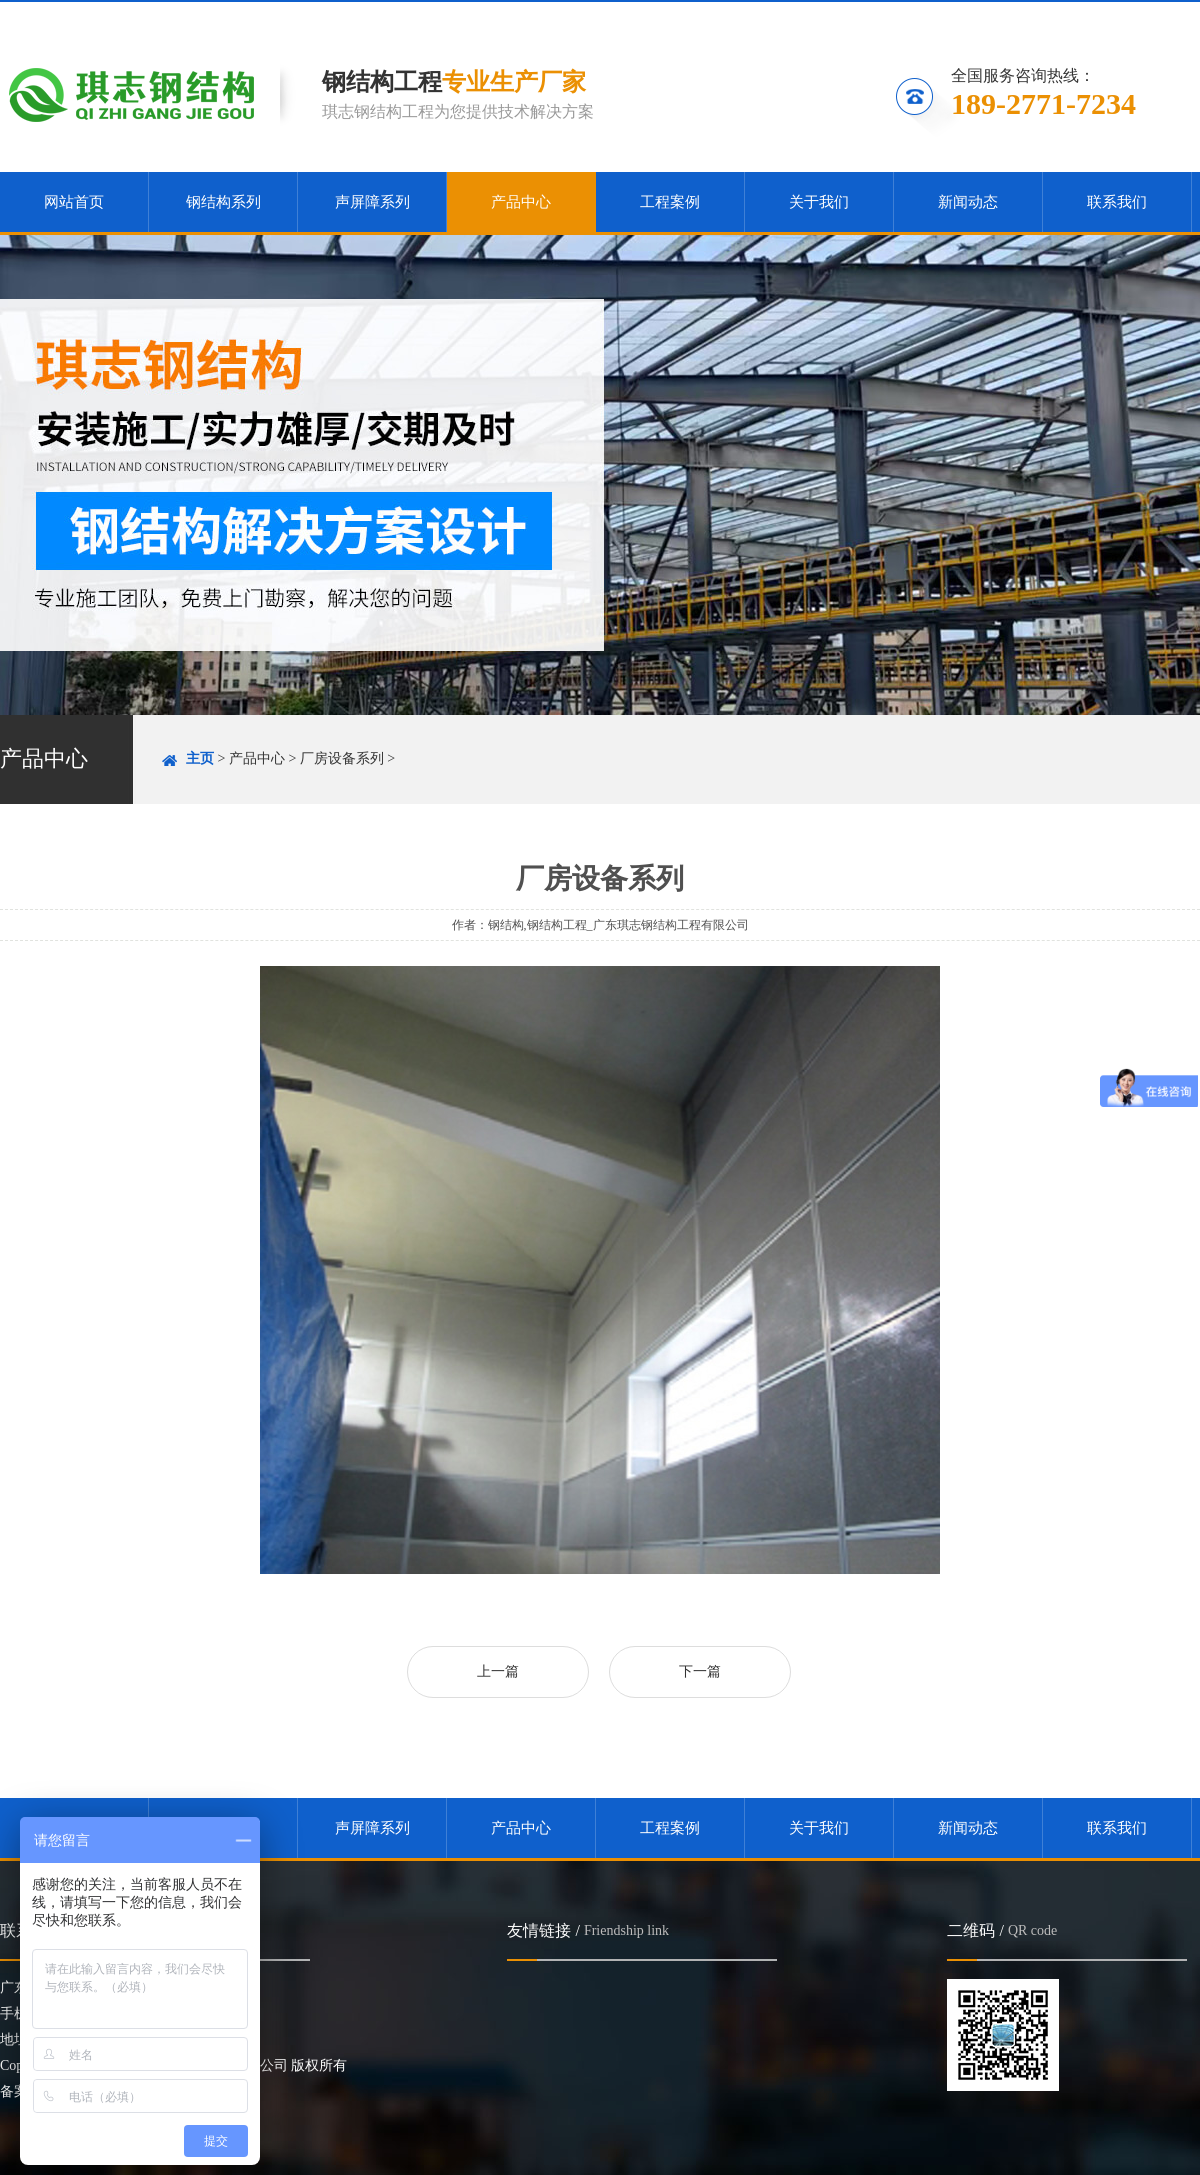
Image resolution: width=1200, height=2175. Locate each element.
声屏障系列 (372, 202)
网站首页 (74, 202)
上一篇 (498, 1671)
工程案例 (670, 202)
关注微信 (1040, 16)
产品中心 (521, 202)
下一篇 (700, 1671)
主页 (200, 758)
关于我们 (819, 202)
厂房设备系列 (342, 758)
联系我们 (1148, 16)
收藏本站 (928, 16)
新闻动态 (968, 202)
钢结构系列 (223, 202)
